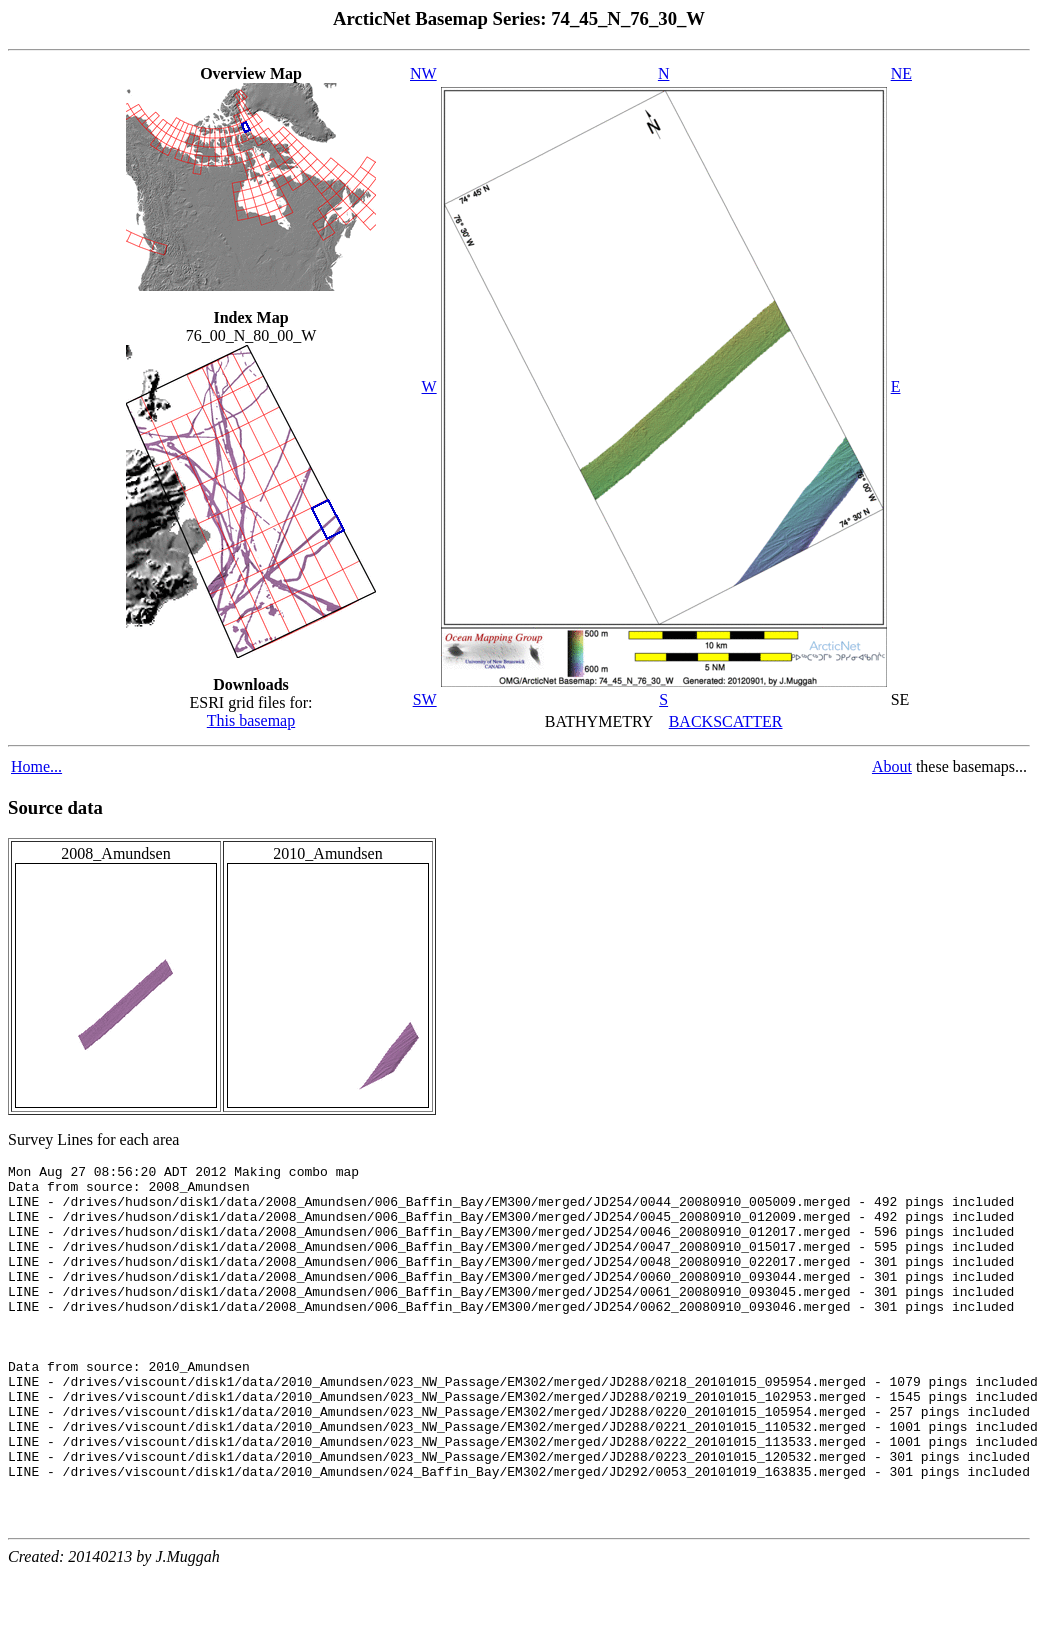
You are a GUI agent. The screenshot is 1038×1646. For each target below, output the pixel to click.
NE (901, 73)
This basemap (251, 720)
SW (425, 699)
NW (423, 73)
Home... (36, 766)
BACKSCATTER (726, 721)
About (892, 766)
